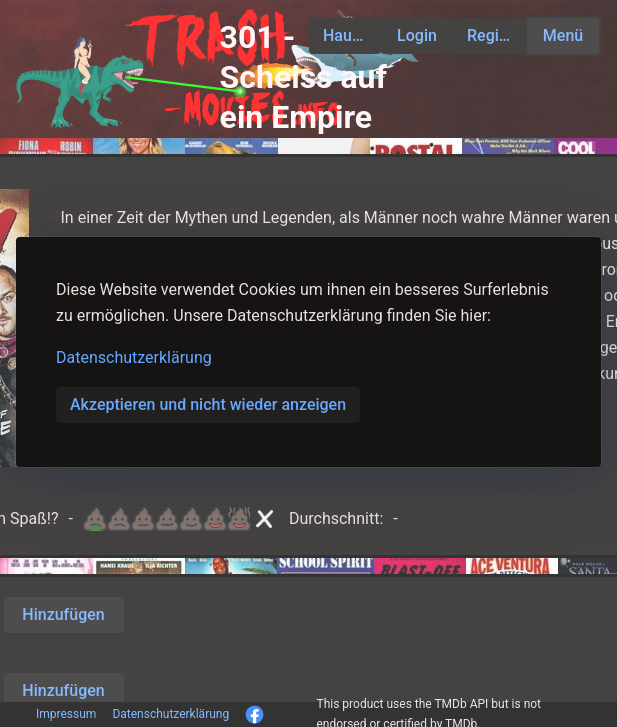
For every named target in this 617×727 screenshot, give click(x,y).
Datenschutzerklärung (134, 357)
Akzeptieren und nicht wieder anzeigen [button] (208, 404)
